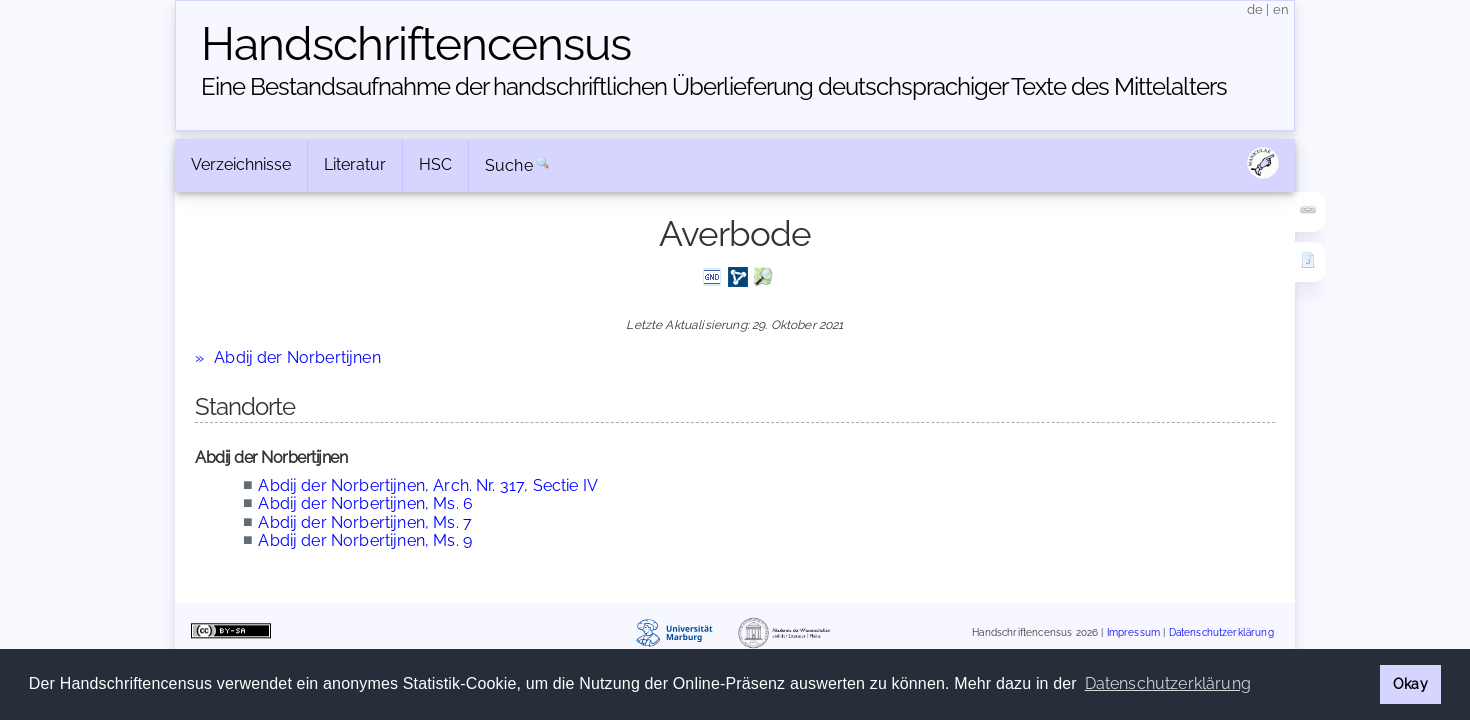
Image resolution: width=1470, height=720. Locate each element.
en (1281, 9)
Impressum (1133, 632)
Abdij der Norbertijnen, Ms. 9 (365, 540)
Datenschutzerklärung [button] (1168, 683)
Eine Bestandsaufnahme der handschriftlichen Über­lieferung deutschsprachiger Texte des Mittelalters (714, 86)
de (1255, 9)
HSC (435, 164)
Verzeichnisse (241, 164)
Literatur (355, 164)
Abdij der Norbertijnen (297, 357)
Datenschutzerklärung (1221, 632)
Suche (509, 165)
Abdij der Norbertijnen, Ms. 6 (365, 503)
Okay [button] (1410, 683)
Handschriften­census (416, 44)
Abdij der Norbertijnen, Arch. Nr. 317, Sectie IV (428, 485)
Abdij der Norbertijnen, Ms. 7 (365, 522)
